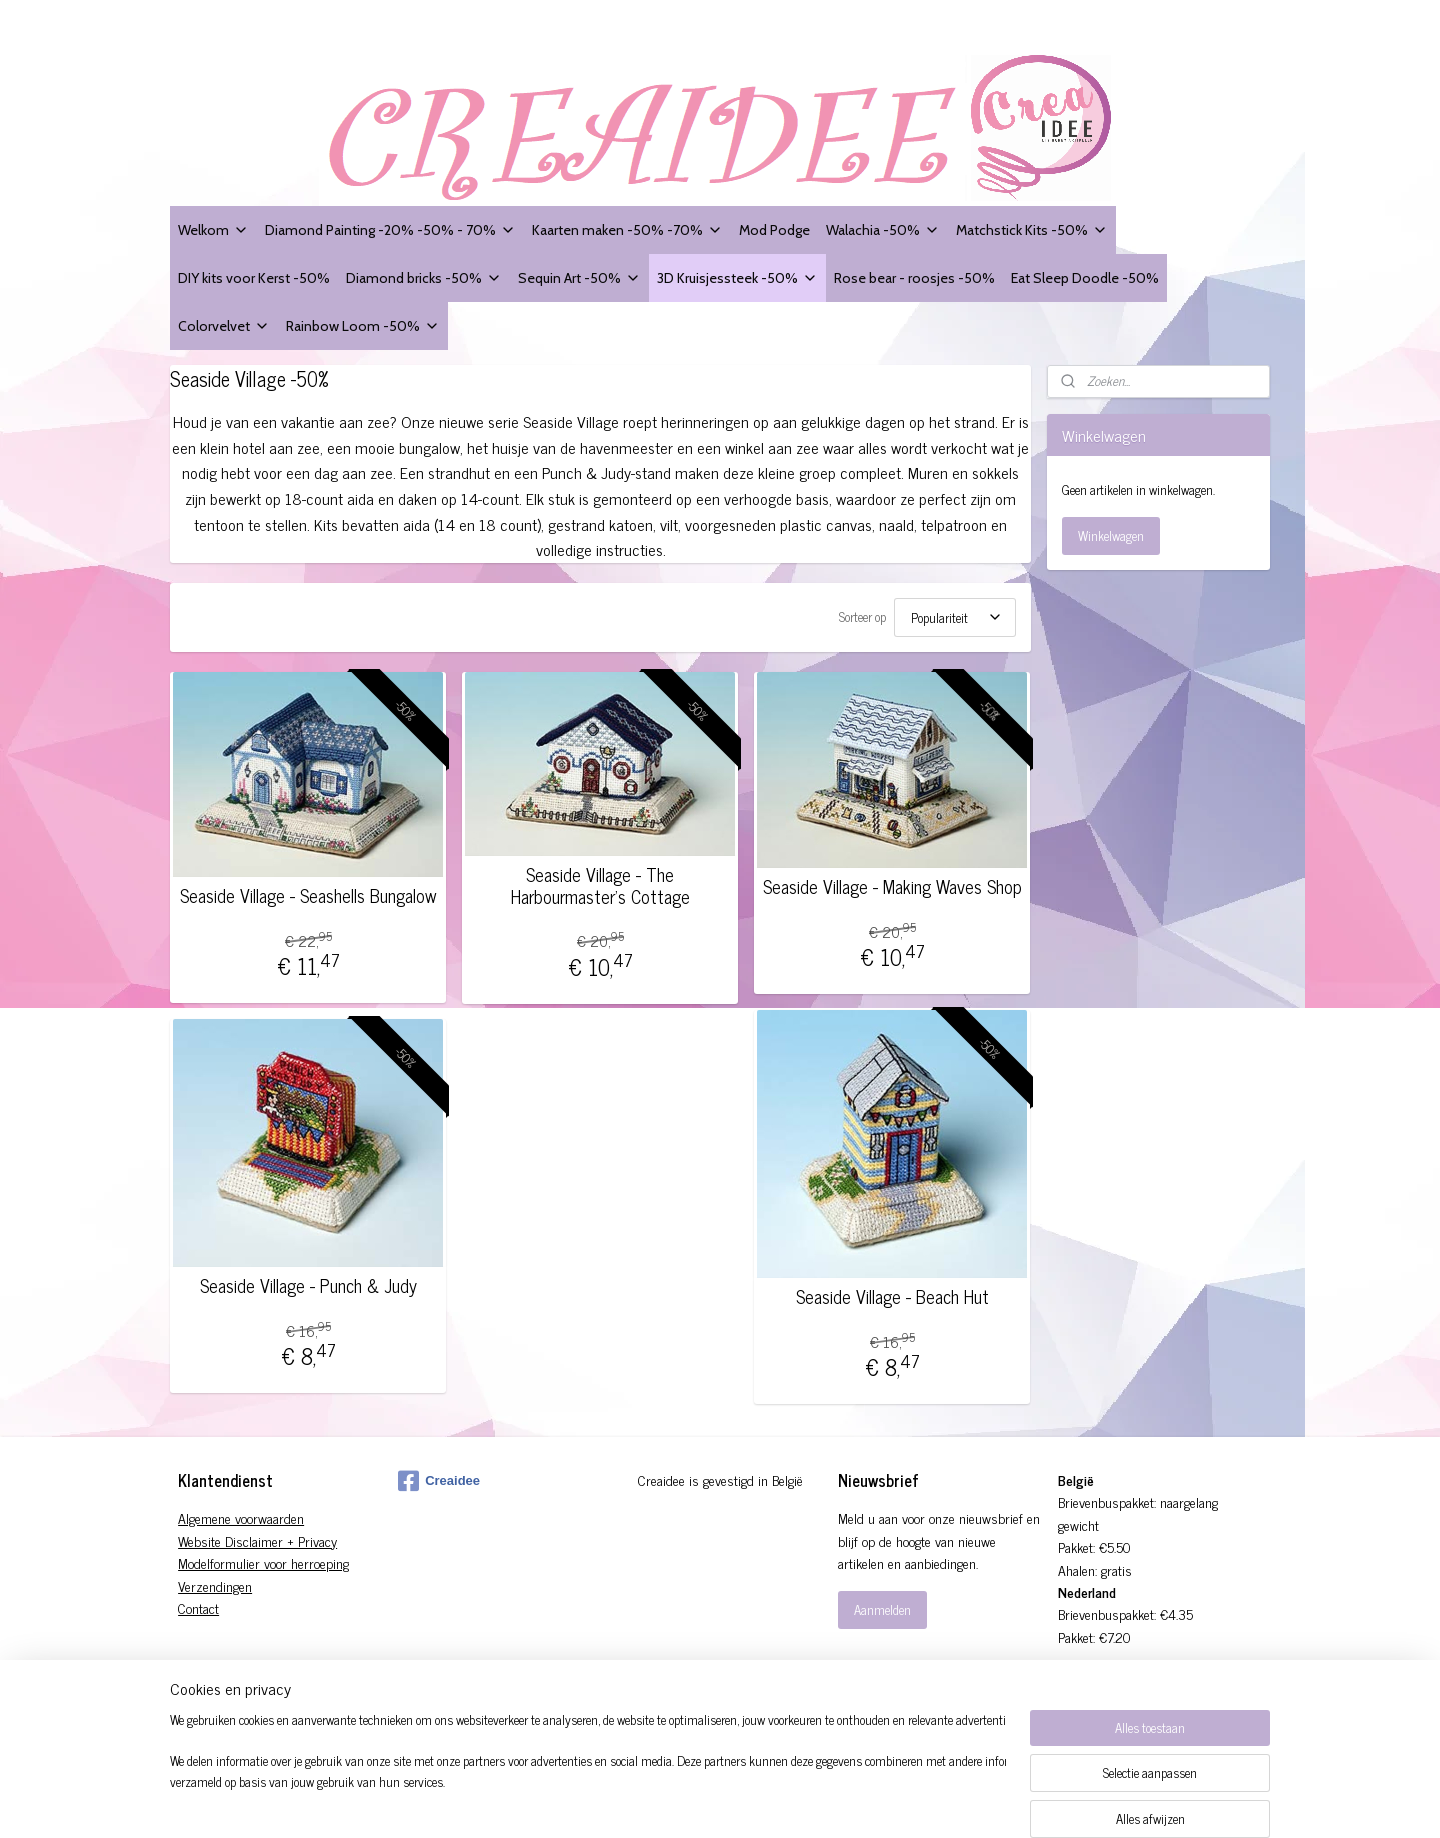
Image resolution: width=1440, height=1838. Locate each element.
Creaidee (439, 1475)
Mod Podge (774, 229)
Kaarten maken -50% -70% (627, 229)
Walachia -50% (883, 229)
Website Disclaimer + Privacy (257, 1534)
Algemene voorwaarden (241, 1511)
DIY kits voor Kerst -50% (254, 277)
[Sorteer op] (955, 614)
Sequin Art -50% (579, 277)
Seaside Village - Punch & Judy (308, 1280)
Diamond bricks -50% (424, 277)
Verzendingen (215, 1579)
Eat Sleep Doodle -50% (1085, 277)
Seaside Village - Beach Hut (892, 1291)
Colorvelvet (224, 325)
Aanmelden (882, 1603)
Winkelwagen (1111, 535)
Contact (198, 1601)
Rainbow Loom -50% (363, 325)
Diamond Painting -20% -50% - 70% (390, 229)
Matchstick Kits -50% (1032, 229)
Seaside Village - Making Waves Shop (892, 881)
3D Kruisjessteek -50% (737, 277)
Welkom (213, 229)
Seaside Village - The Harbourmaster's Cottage (600, 879)
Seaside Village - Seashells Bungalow (308, 890)
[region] (588, 1774)
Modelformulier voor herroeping (263, 1556)
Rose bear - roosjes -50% (914, 277)
